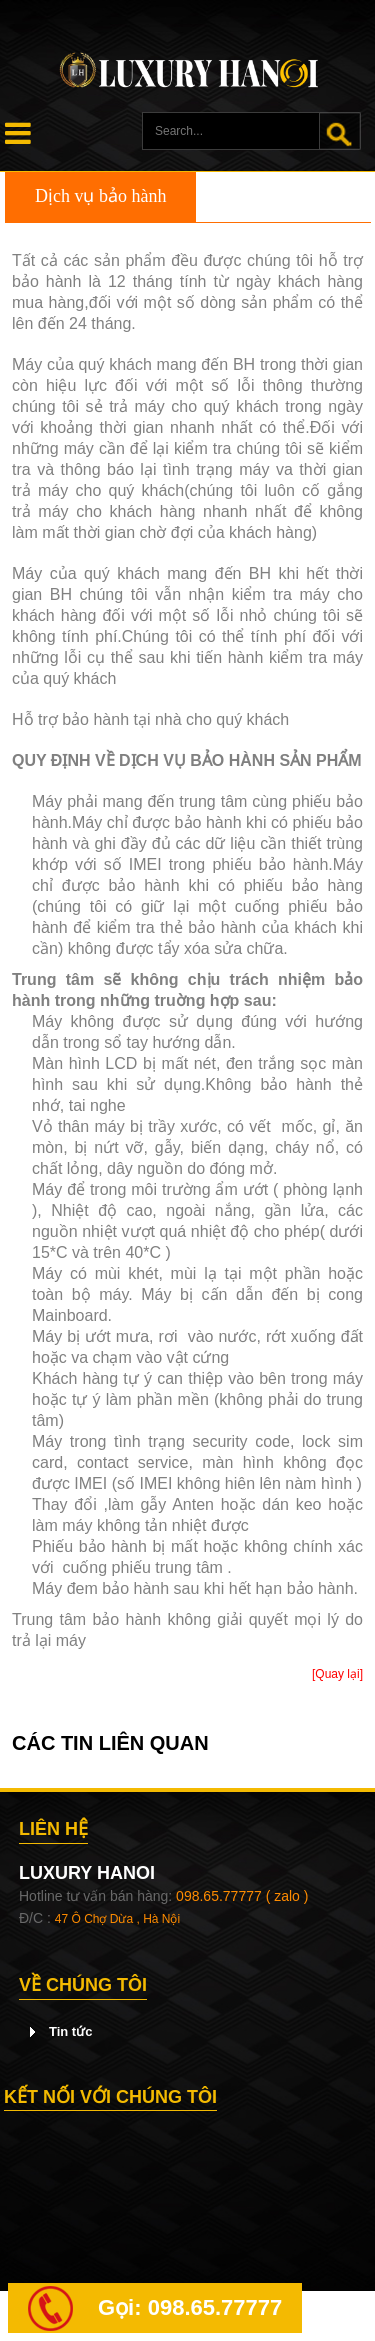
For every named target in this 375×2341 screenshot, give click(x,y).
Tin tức (70, 2031)
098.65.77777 (215, 2307)
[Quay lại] (337, 1674)
